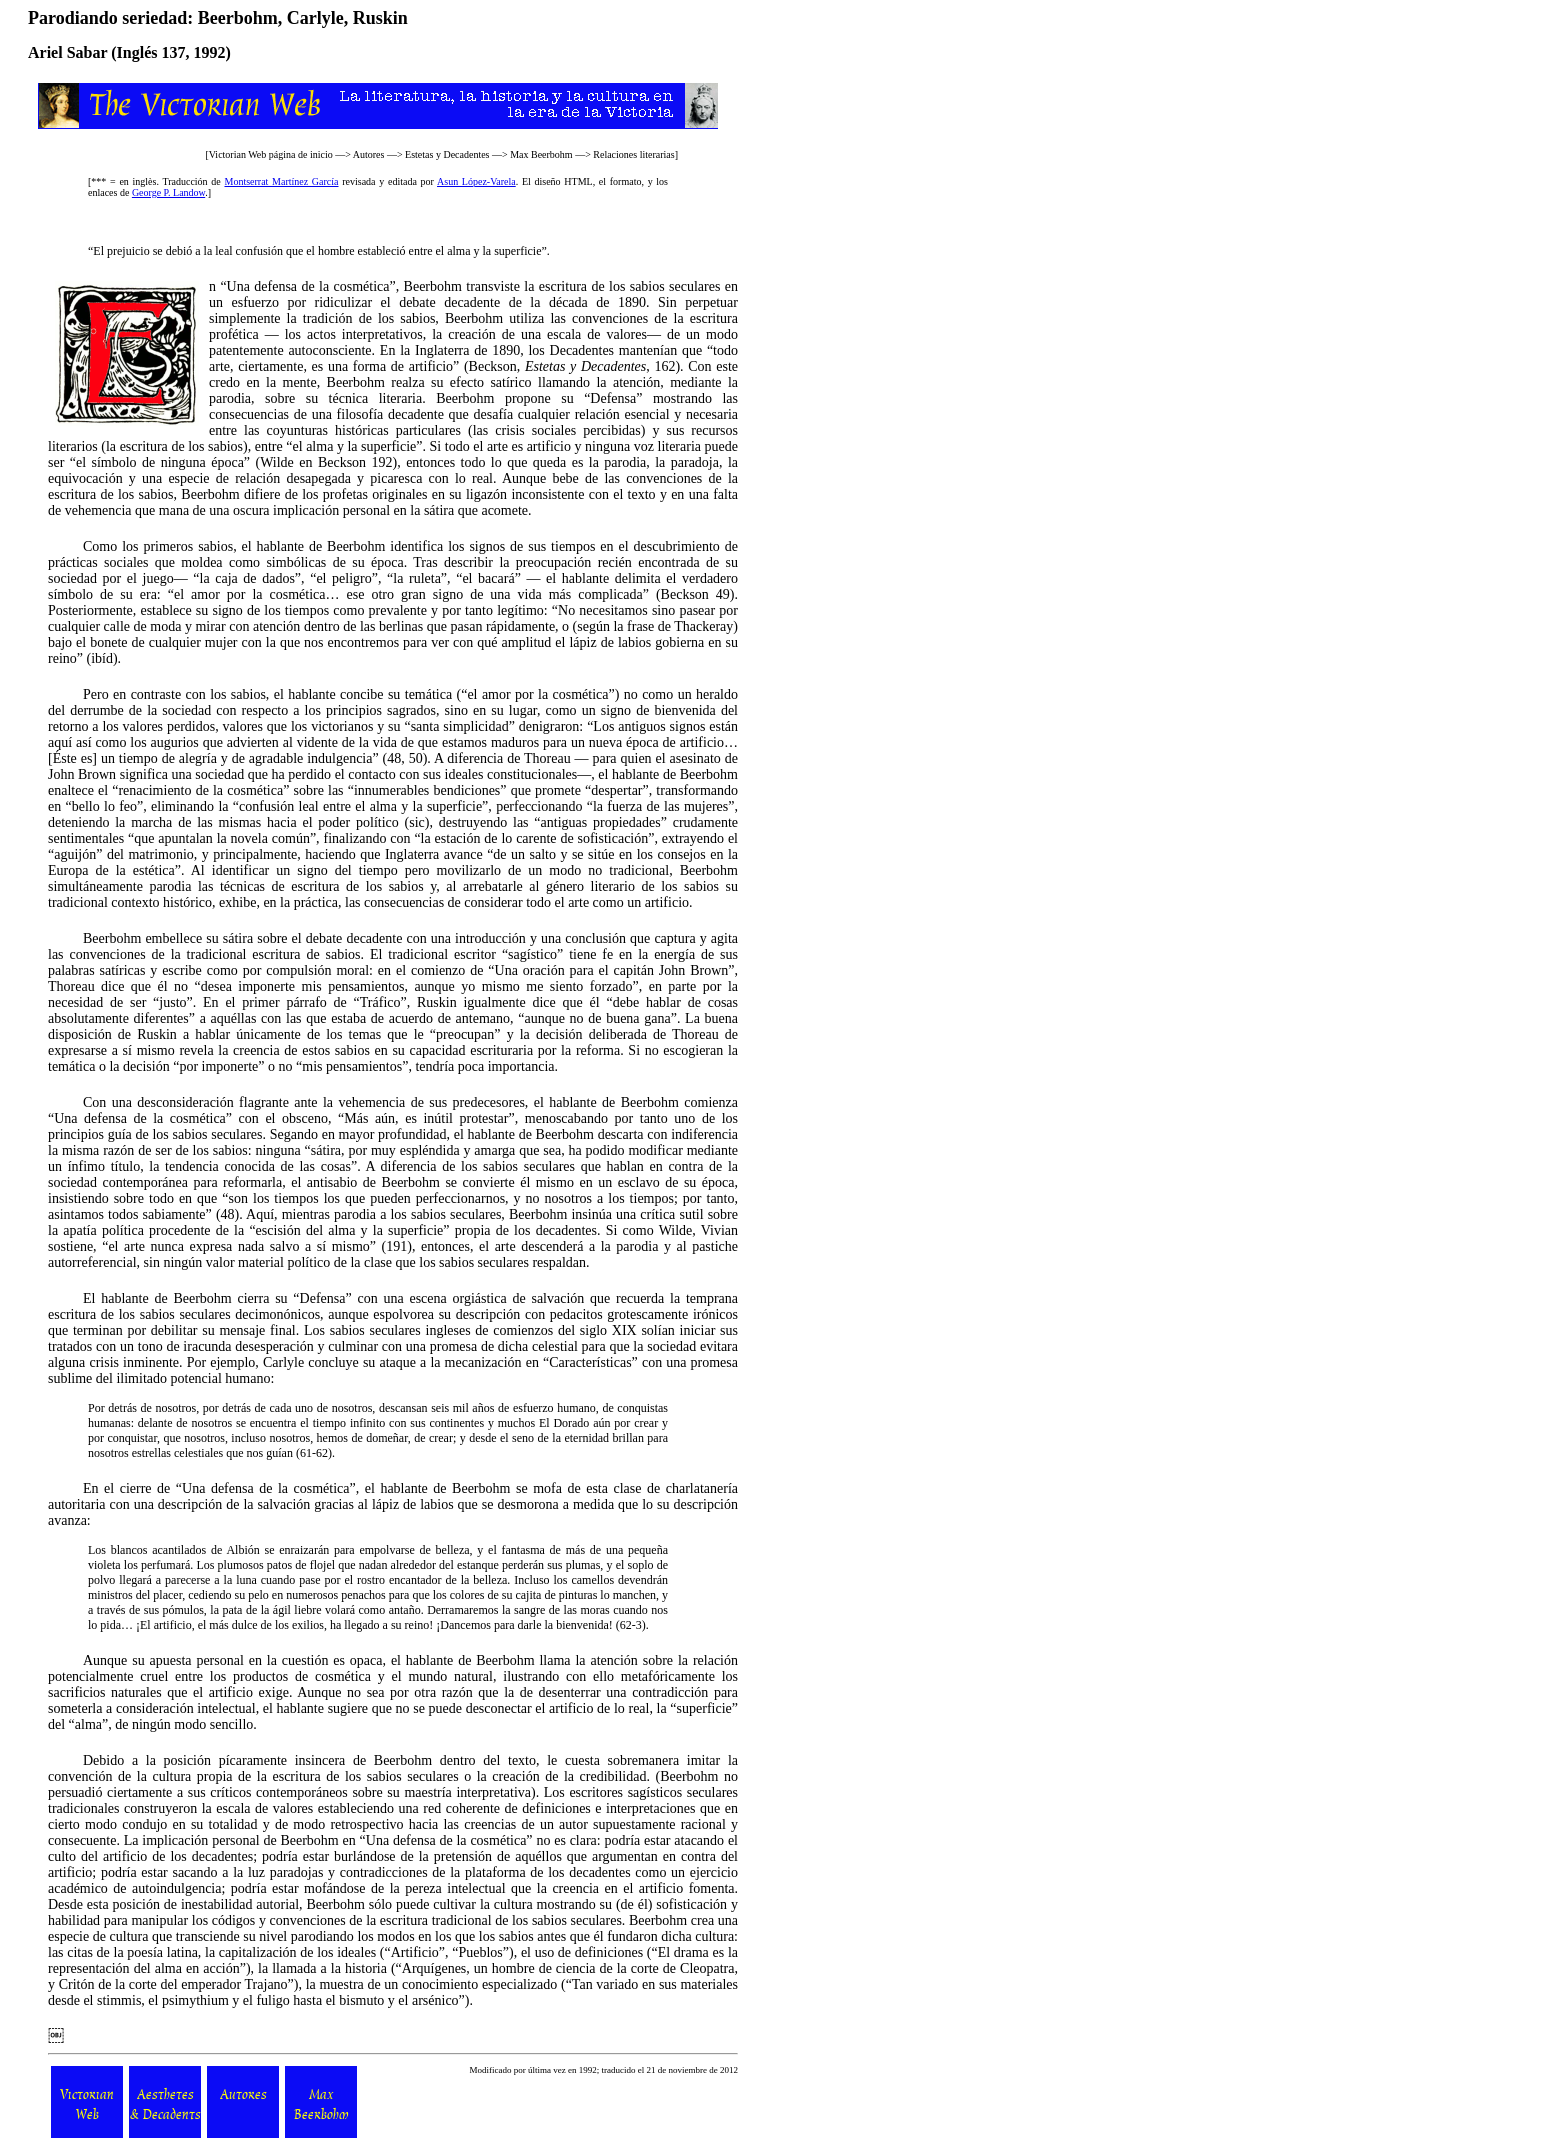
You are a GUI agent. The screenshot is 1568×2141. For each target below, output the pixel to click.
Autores (369, 154)
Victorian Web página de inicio (271, 154)
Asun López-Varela (476, 181)
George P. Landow (168, 192)
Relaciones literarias (633, 154)
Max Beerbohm (541, 154)
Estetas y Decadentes (447, 154)
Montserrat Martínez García (281, 181)
